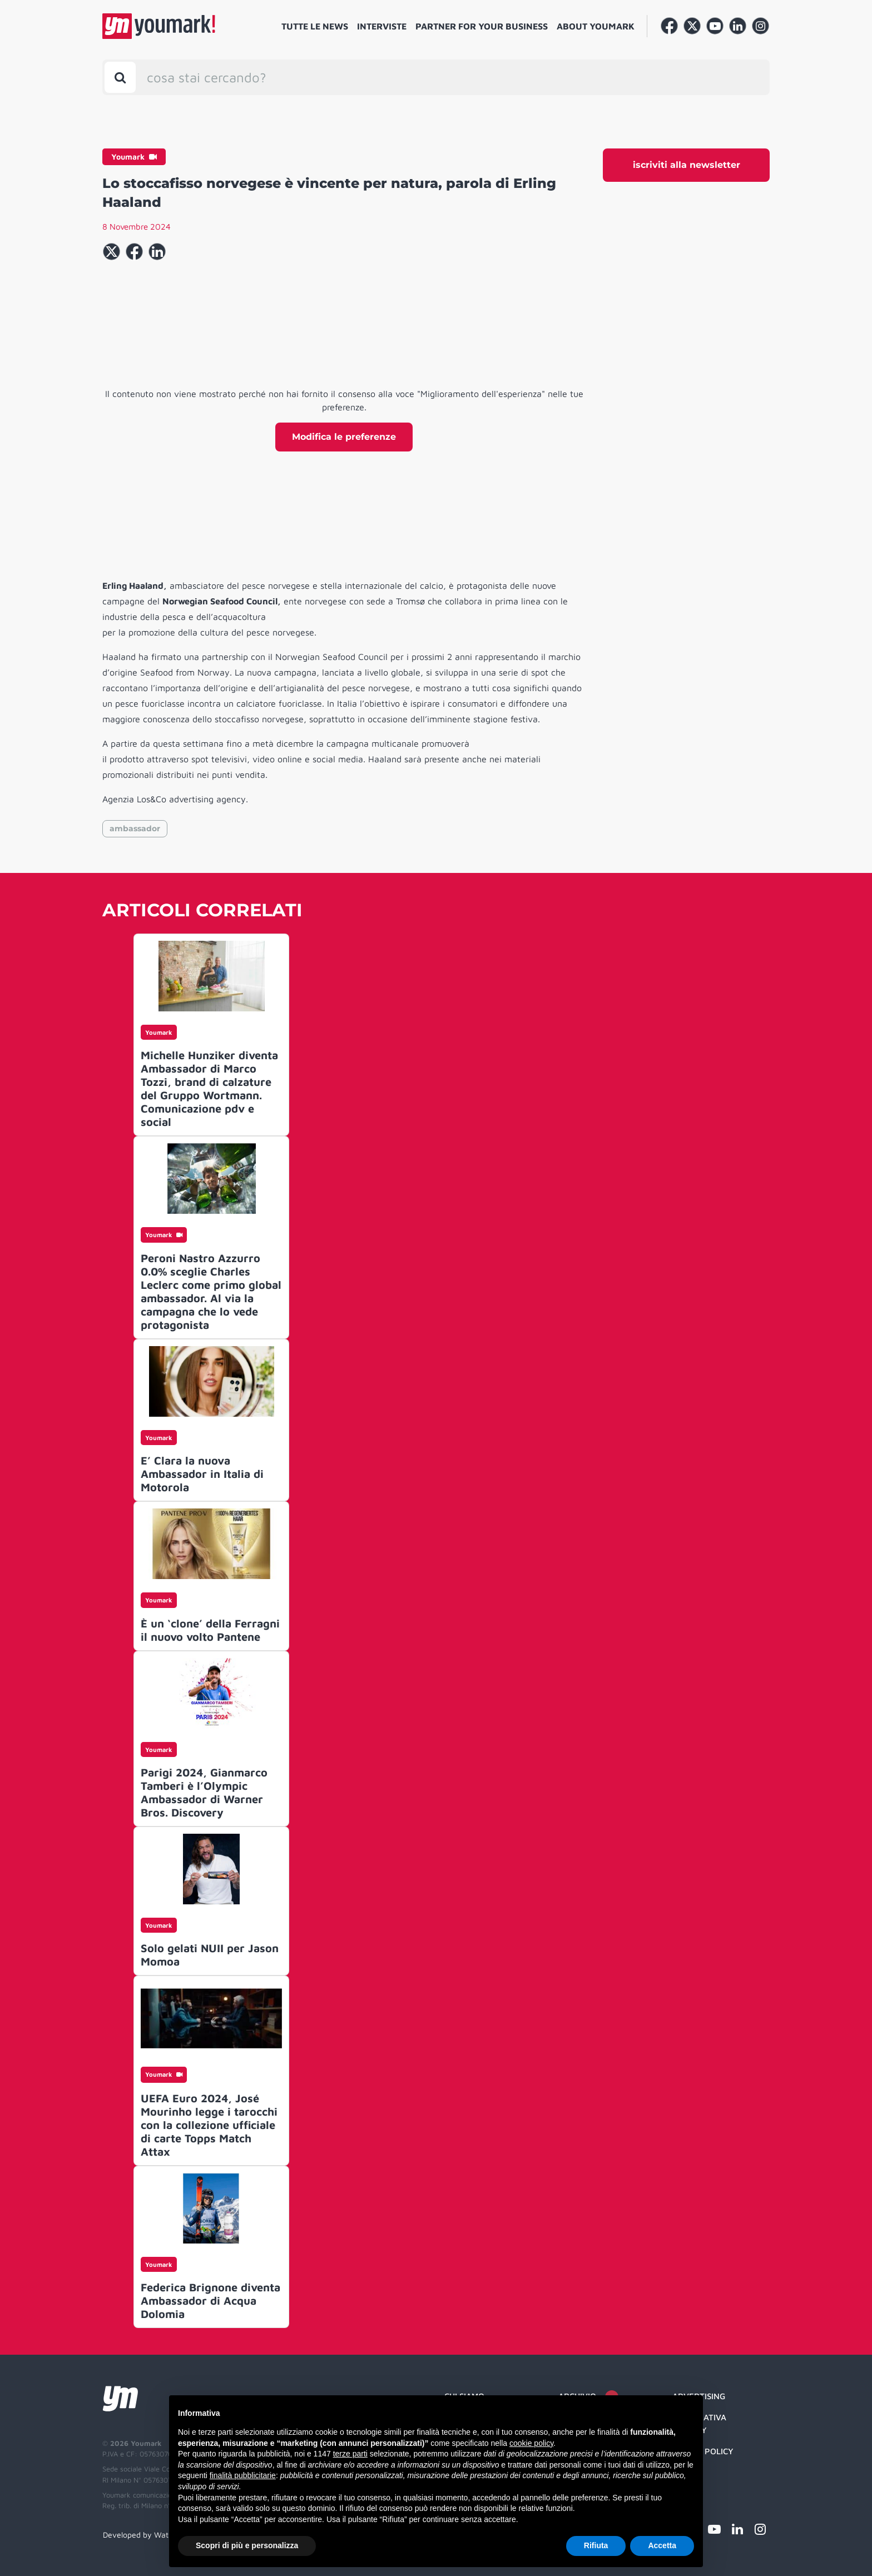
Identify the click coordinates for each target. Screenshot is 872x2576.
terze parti (350, 2453)
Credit (686, 2473)
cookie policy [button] (531, 2443)
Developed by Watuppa (144, 2534)
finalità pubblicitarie (243, 2475)
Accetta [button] (662, 2545)
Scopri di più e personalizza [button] (247, 2545)
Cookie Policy (703, 2451)
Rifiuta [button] (596, 2545)
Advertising (698, 2396)
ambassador (135, 828)
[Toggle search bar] (120, 77)
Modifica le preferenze (344, 436)
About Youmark (596, 26)
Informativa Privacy (699, 2424)
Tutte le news (314, 26)
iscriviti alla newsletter (686, 165)
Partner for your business (481, 26)
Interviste (382, 26)
